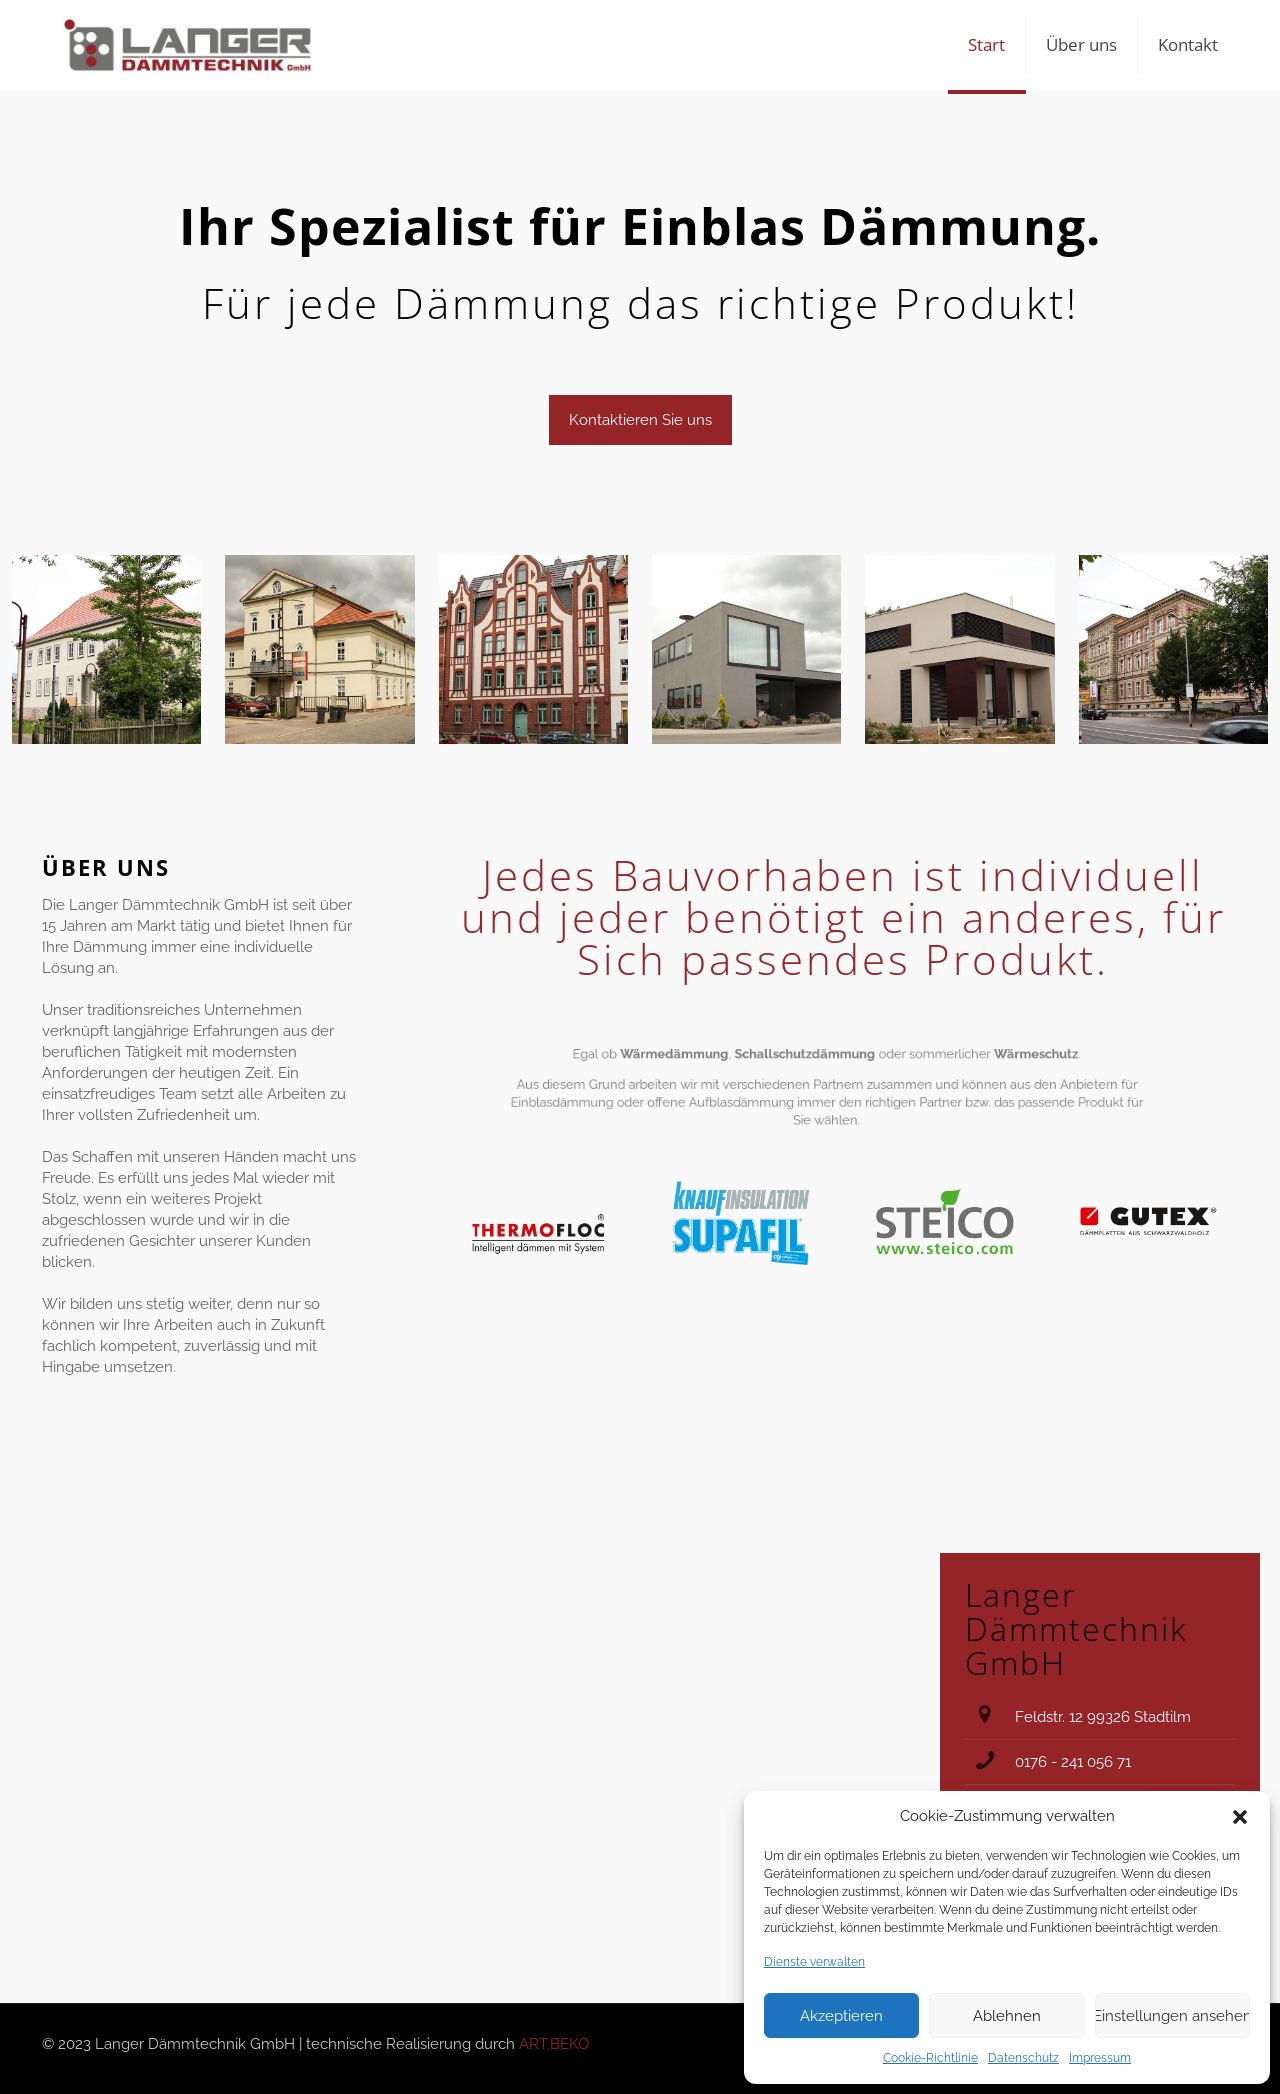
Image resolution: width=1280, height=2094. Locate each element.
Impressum (1100, 2058)
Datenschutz (1023, 2058)
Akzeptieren (841, 2016)
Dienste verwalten (814, 1962)
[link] (106, 649)
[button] (1240, 1817)
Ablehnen (1007, 2016)
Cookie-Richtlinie (930, 2058)
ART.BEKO (554, 2044)
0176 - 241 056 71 (1073, 1762)
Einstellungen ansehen (1172, 2016)
